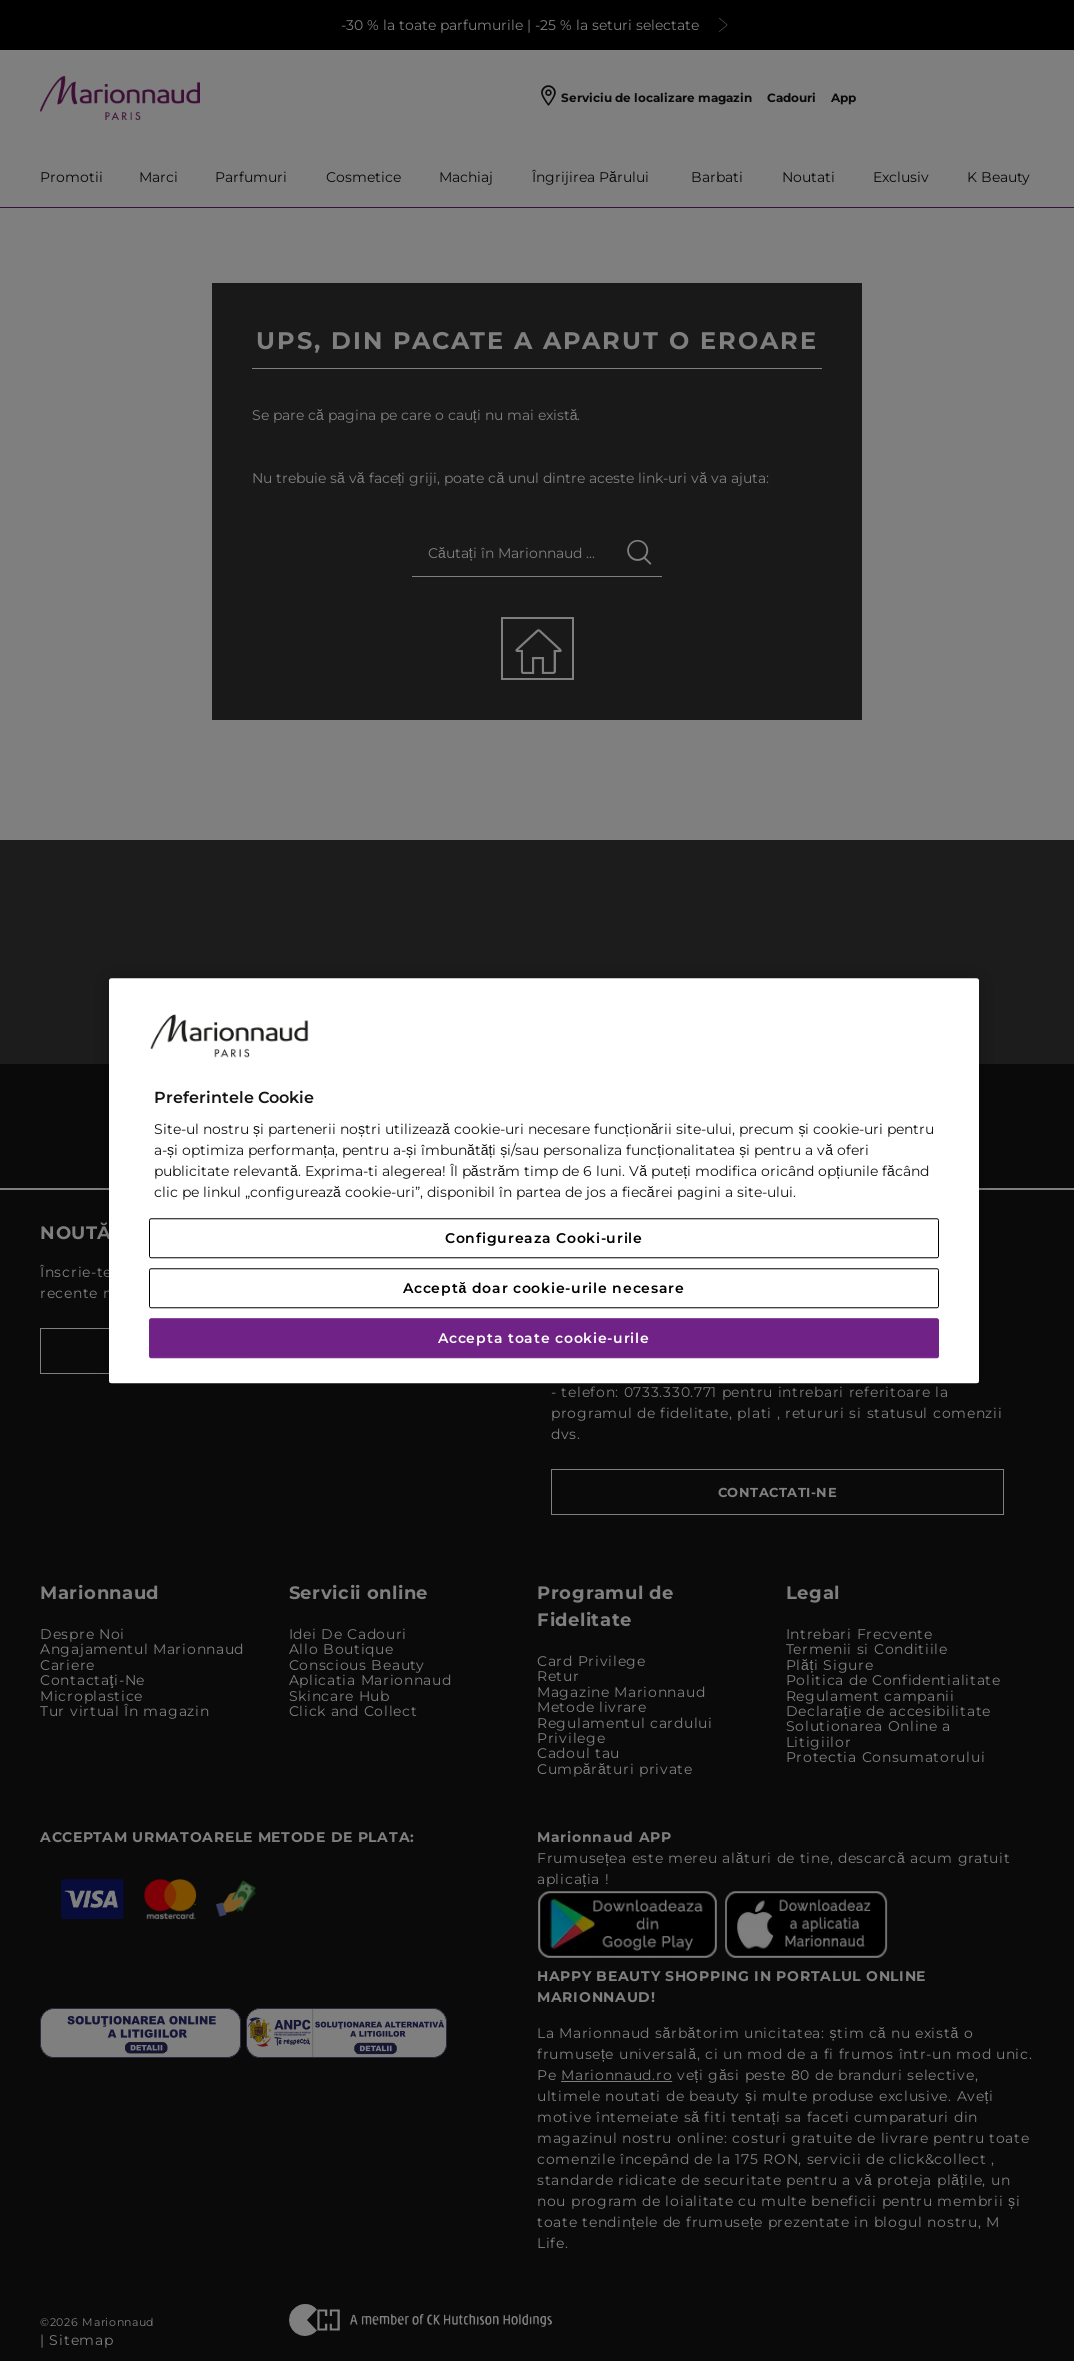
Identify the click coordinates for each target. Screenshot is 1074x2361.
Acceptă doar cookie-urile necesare (544, 1288)
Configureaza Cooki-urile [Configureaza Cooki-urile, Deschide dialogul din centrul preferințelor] (544, 1238)
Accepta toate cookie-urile (543, 1338)
